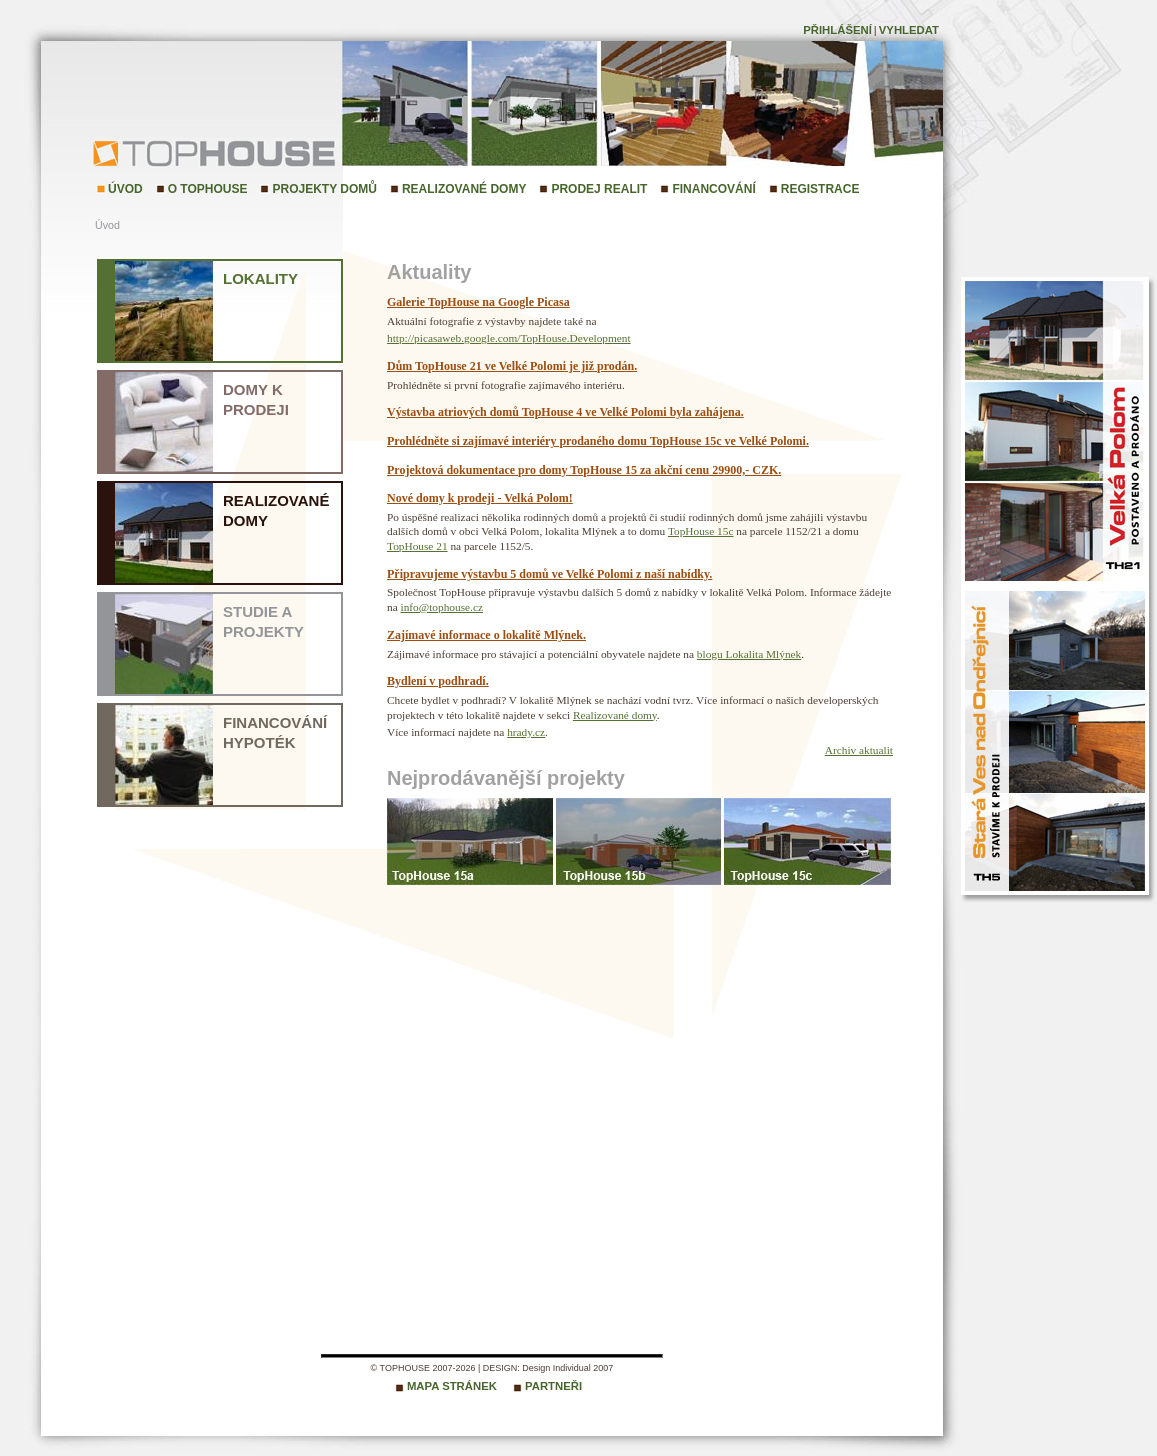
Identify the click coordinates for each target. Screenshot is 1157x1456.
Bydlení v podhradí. (438, 681)
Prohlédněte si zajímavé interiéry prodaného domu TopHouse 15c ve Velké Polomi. (598, 441)
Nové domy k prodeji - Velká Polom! (480, 498)
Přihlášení (837, 30)
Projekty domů (324, 189)
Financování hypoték (275, 732)
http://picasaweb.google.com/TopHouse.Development (509, 338)
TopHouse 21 (417, 546)
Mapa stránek (452, 1386)
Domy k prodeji (256, 399)
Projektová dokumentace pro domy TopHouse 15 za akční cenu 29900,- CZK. (584, 470)
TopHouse (145, 152)
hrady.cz (526, 732)
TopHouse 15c (701, 531)
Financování (713, 189)
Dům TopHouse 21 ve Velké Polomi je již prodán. (512, 366)
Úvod (125, 189)
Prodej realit (599, 189)
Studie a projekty (263, 621)
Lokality (260, 278)
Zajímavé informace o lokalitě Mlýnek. (486, 635)
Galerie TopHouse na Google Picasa (478, 302)
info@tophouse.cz (442, 607)
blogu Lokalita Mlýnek (749, 654)
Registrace (820, 189)
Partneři (553, 1386)
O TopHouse (208, 189)
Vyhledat (909, 30)
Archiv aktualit (859, 750)
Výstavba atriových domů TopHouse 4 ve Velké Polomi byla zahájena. (565, 412)
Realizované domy (464, 189)
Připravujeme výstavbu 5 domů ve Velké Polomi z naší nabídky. (549, 574)
